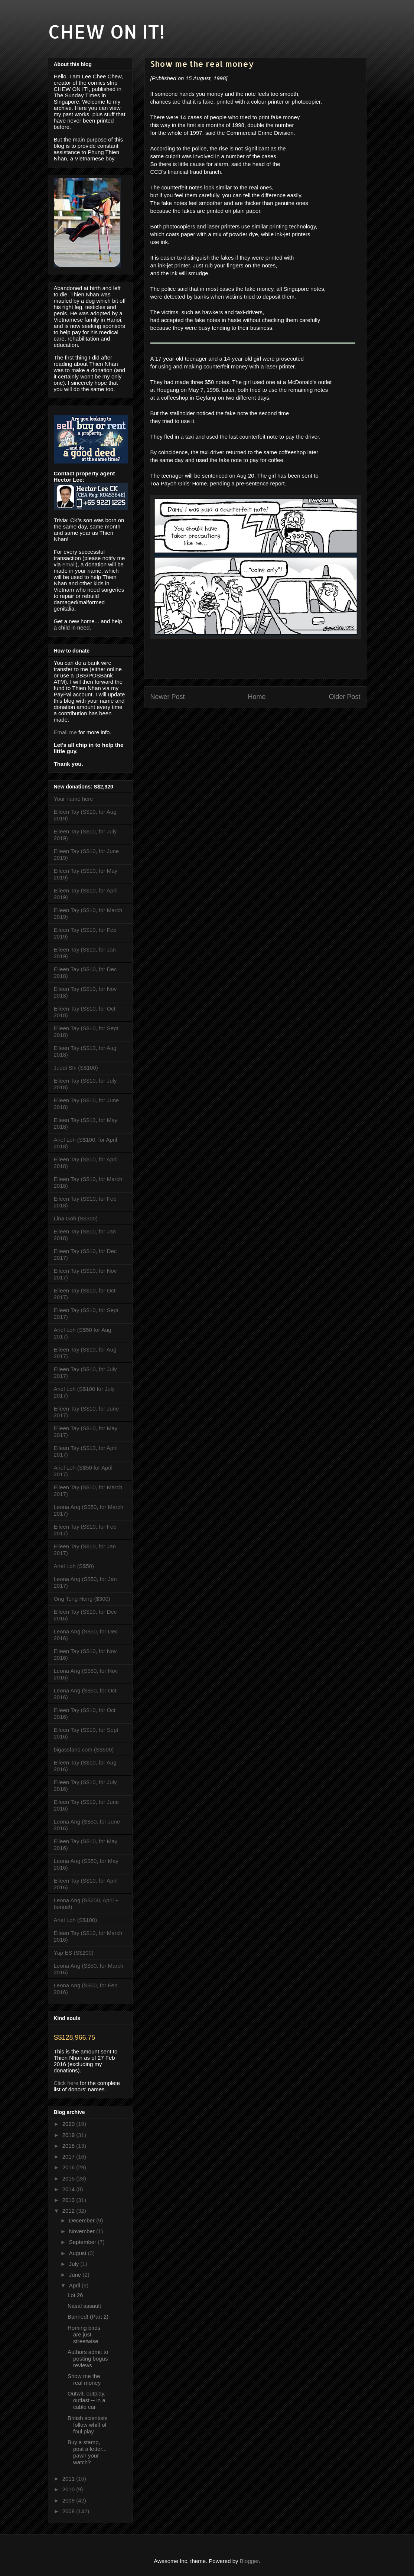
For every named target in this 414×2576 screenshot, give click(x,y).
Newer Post (167, 696)
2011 (69, 2478)
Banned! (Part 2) (88, 2316)
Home (256, 696)
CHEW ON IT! (106, 31)
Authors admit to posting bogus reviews (88, 2358)
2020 (69, 2124)
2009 (69, 2500)
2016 (69, 2167)
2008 (69, 2511)
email (69, 564)
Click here (66, 2083)
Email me (65, 732)
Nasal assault (84, 2306)
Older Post (344, 696)
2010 (69, 2489)
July (75, 2264)
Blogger (249, 2561)
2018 (69, 2146)
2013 (69, 2200)
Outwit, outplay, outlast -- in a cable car (86, 2400)
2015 (69, 2178)
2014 (69, 2189)
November (82, 2231)
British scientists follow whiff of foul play (88, 2424)
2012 (69, 2211)
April (75, 2285)
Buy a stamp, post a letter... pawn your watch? (87, 2452)
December (82, 2220)
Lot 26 (75, 2295)
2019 (69, 2135)
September (83, 2242)
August (78, 2253)
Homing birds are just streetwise (84, 2334)
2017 (69, 2156)
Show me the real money (84, 2379)
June (76, 2274)
